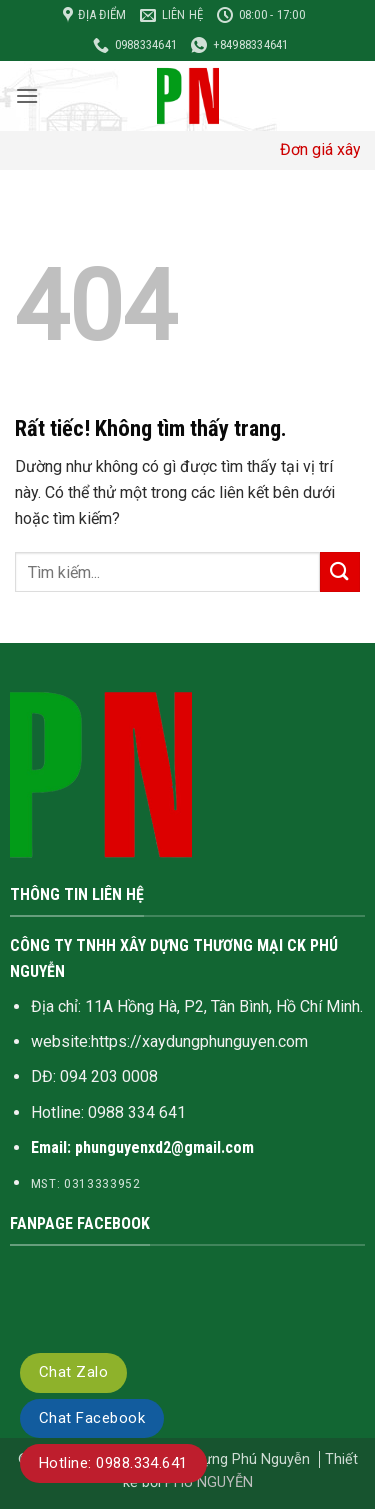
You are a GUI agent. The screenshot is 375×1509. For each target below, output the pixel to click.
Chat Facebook (92, 1418)
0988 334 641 (137, 1112)
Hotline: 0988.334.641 (113, 1463)
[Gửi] (340, 571)
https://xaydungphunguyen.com (199, 1041)
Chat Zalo (73, 1372)
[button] (27, 95)
